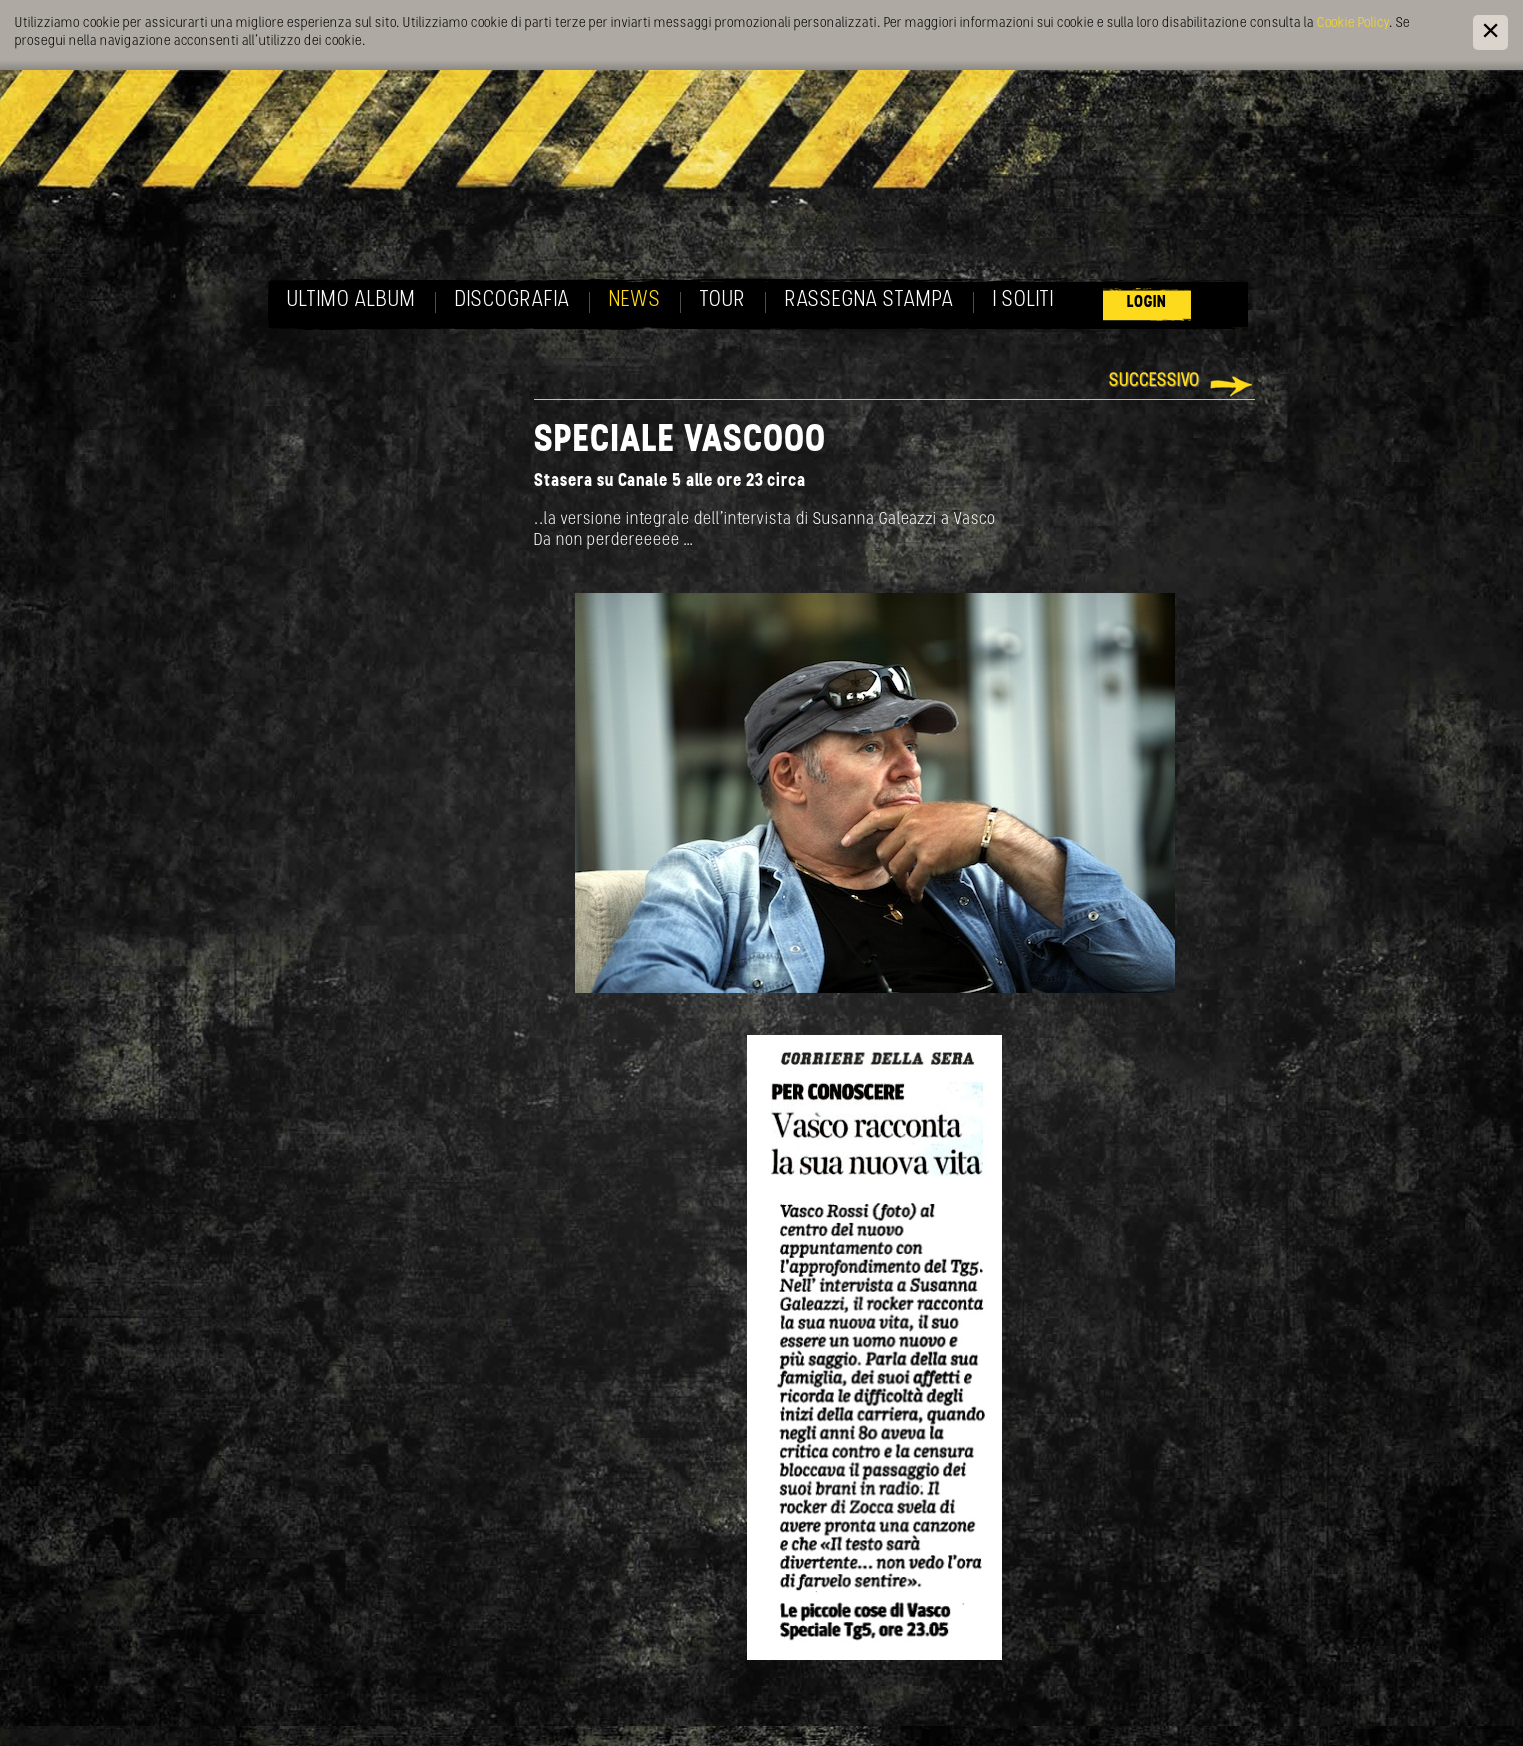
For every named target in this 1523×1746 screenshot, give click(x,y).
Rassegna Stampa (869, 300)
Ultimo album (351, 300)
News (635, 300)
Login (1147, 302)
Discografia (512, 300)
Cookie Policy (1353, 23)
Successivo (1154, 381)
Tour (723, 300)
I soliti (1023, 300)
